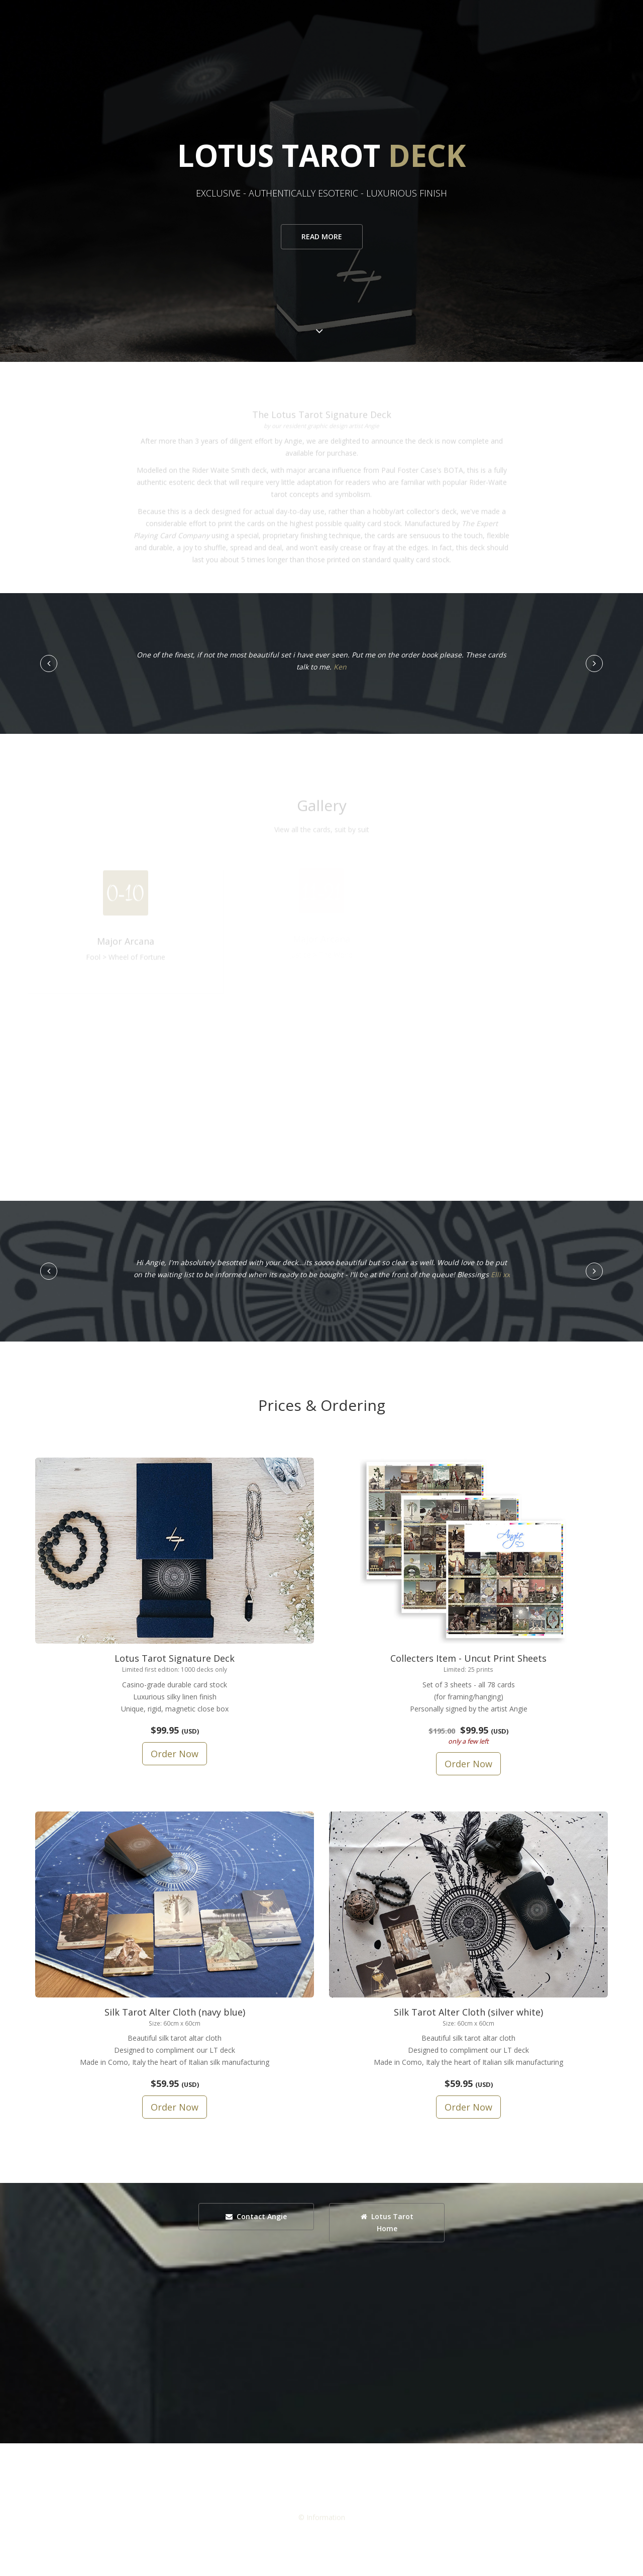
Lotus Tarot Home (387, 2222)
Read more (321, 236)
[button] (48, 663)
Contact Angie (256, 2216)
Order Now (174, 1754)
